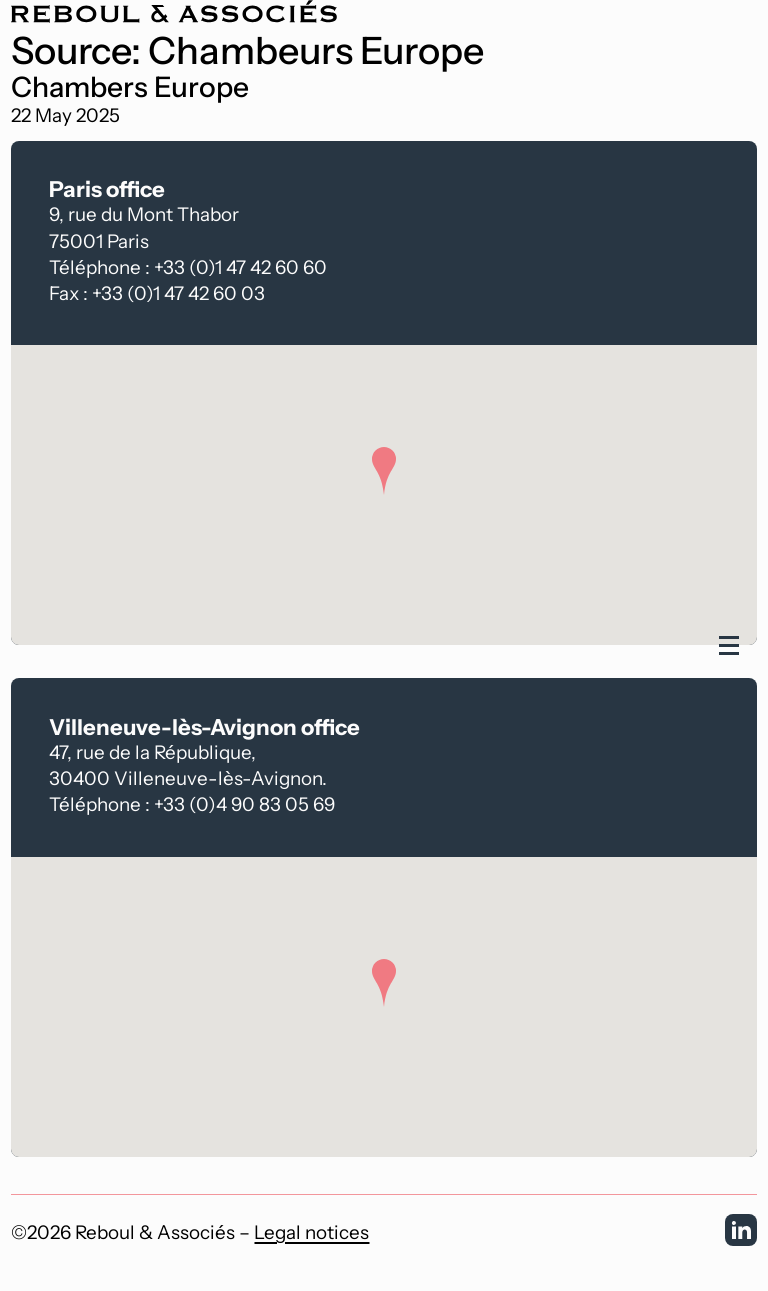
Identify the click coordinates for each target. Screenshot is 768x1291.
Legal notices (311, 1232)
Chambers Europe (130, 87)
